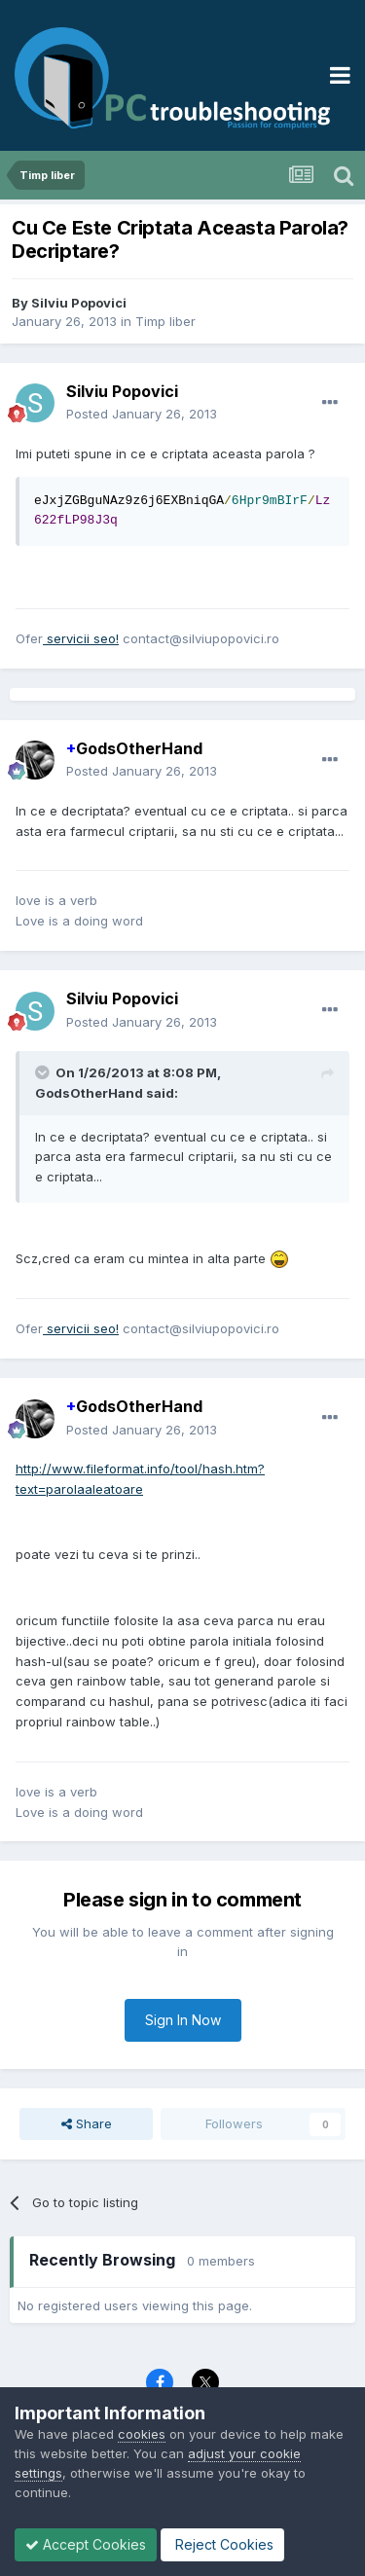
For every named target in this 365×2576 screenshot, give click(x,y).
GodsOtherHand (134, 748)
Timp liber (165, 321)
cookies (141, 2434)
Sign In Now (183, 2020)
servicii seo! (81, 638)
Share (86, 2123)
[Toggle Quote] (44, 1072)
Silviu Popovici (79, 302)
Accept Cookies (85, 2544)
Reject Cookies (222, 2544)
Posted (141, 413)
